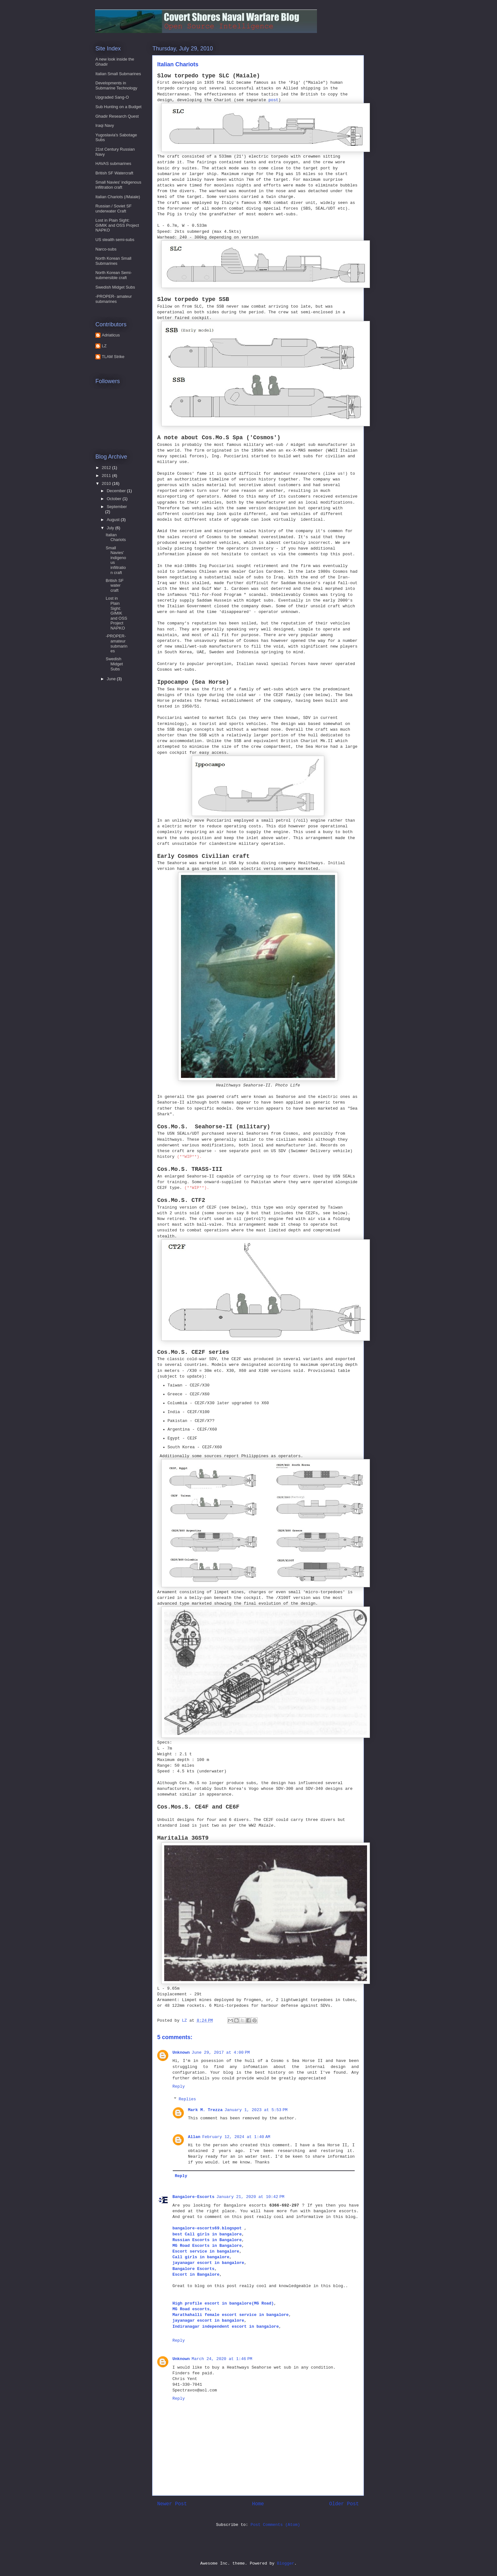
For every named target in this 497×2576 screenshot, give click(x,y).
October (115, 498)
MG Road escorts (191, 2309)
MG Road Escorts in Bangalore (207, 2245)
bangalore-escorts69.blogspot (208, 2228)
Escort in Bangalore (195, 2274)
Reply (178, 2086)
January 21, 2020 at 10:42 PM (250, 2196)
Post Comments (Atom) (275, 2524)
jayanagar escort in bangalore (208, 2262)
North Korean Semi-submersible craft (113, 275)
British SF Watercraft (114, 173)
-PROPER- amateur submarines (113, 299)
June (112, 678)
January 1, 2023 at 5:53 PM (255, 2110)
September (117, 506)
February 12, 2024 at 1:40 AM (236, 2137)
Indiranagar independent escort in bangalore (225, 2326)
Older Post (344, 2504)
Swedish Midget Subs (115, 287)
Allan (194, 2137)
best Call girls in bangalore (207, 2234)
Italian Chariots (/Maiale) (117, 196)
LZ (104, 345)
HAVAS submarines (113, 163)
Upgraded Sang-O (112, 97)
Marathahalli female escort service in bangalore (230, 2314)
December (117, 490)
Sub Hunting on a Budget (118, 106)
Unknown (181, 2052)
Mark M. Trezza (205, 2110)
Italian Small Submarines (118, 73)
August (114, 519)
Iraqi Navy (104, 125)
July (111, 527)
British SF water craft (114, 585)
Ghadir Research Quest (117, 116)
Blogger (285, 2563)
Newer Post (172, 2504)
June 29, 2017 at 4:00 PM (221, 2052)
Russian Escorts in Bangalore (207, 2240)
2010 (107, 483)
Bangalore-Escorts (193, 2196)
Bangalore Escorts (193, 2268)
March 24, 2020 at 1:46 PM (222, 2359)
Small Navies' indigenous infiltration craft (118, 185)
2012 (107, 467)
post (273, 100)
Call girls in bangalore (200, 2257)
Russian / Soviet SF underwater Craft (113, 208)
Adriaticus (111, 335)
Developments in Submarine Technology (116, 85)
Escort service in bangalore (205, 2251)
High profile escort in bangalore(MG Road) (223, 2303)
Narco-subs (105, 249)
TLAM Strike (113, 356)
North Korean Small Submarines (113, 261)
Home (258, 2504)
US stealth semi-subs (114, 239)
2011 (107, 475)
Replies (187, 2099)
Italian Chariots (116, 537)
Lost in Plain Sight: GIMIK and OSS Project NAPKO (117, 225)
